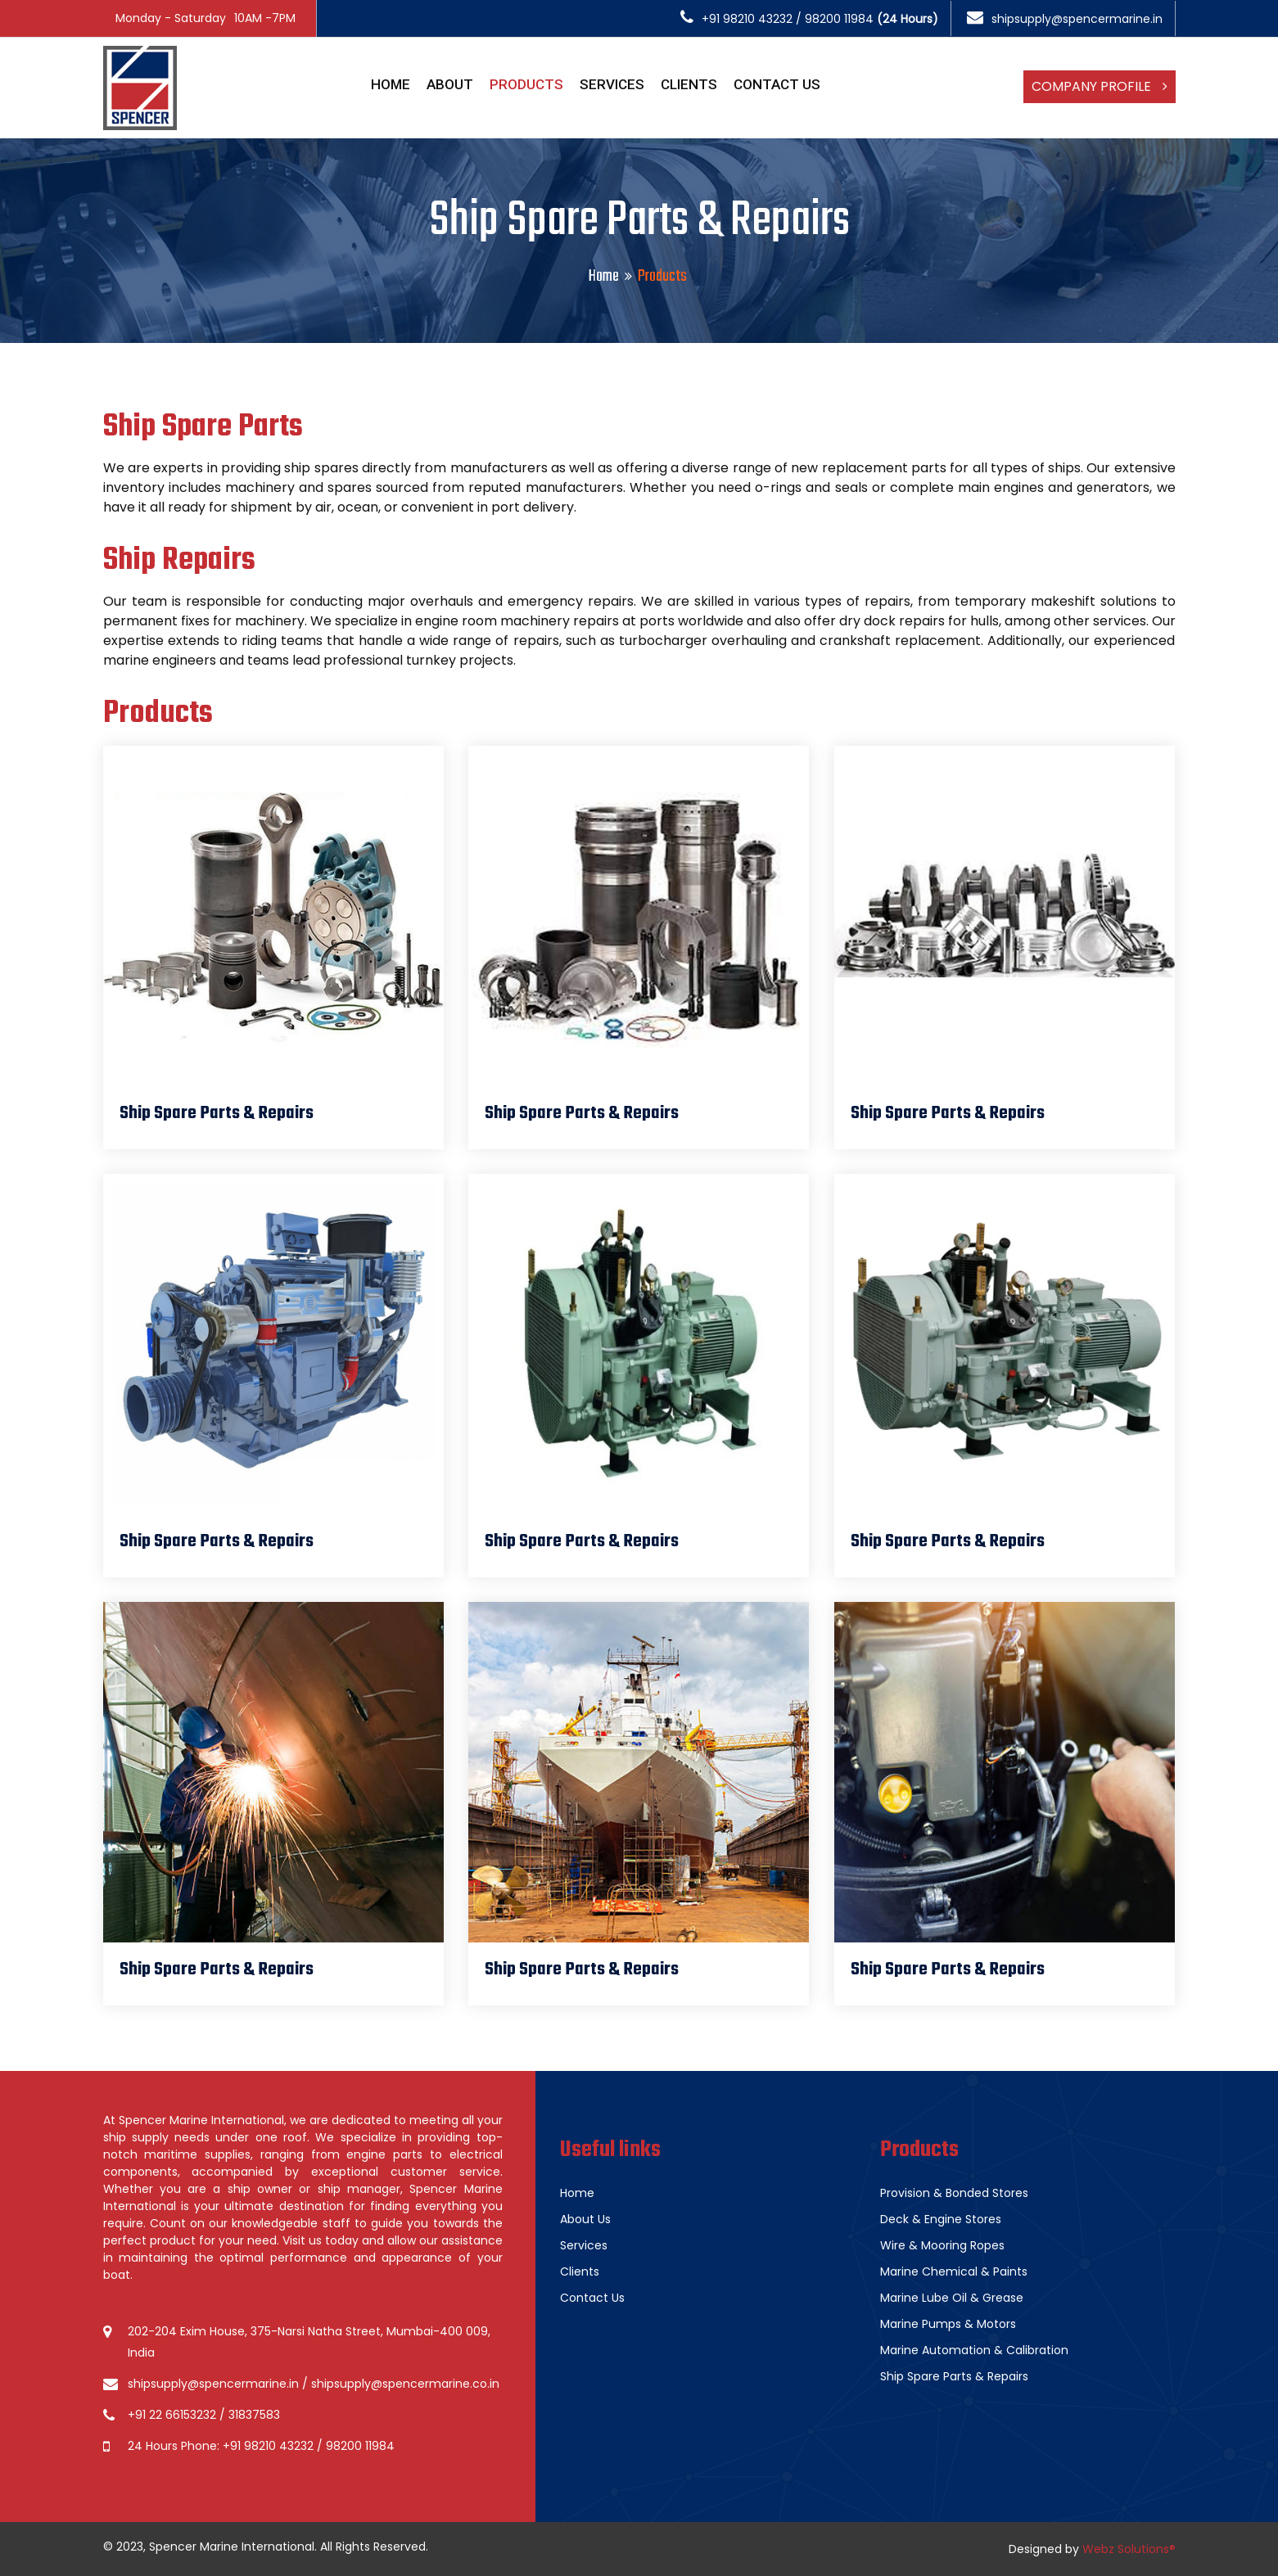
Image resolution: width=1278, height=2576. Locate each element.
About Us (585, 2219)
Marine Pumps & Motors (948, 2324)
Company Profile (1099, 86)
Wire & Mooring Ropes (942, 2245)
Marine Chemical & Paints (953, 2271)
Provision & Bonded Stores (954, 2193)
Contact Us (777, 84)
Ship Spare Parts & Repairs (954, 2376)
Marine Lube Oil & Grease (951, 2298)
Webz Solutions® (1129, 2549)
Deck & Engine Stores (940, 2219)
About (450, 84)
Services (612, 84)
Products (526, 84)
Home (390, 84)
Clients (689, 84)
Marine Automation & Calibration (974, 2350)
